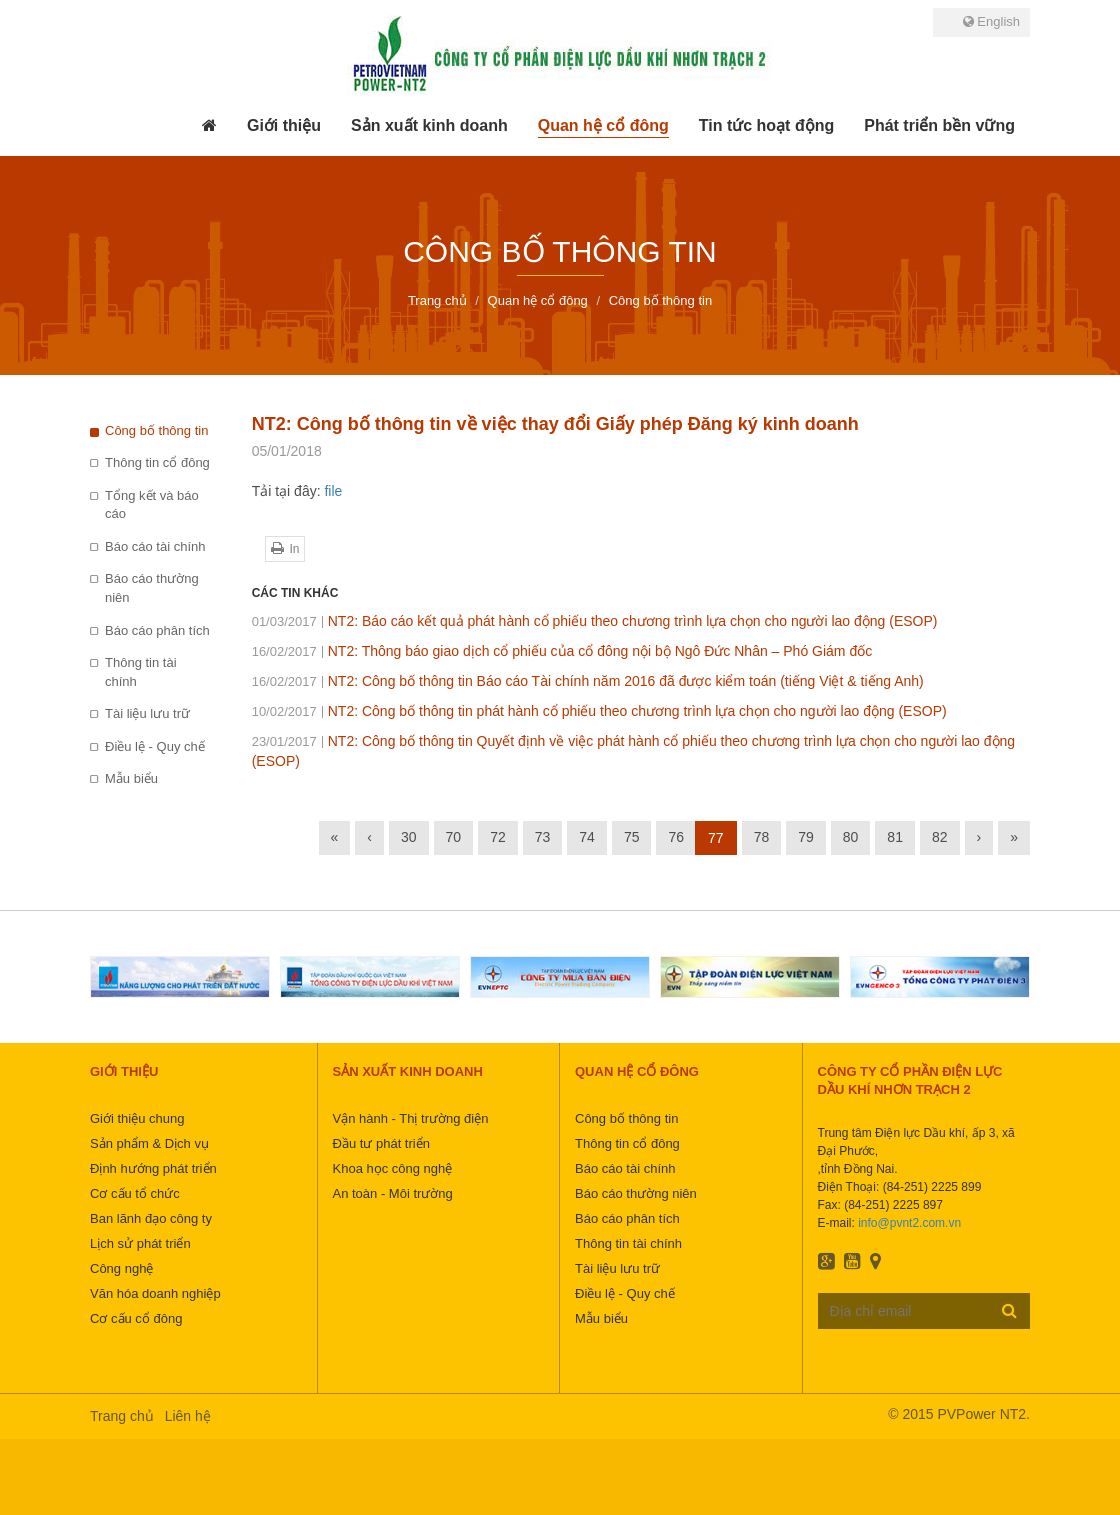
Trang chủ (122, 1416)
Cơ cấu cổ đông (136, 1318)
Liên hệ (188, 1416)
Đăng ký (1009, 1310)
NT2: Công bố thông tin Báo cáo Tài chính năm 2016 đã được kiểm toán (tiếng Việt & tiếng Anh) (588, 681)
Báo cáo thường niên (152, 588)
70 (454, 837)
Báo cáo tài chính (155, 546)
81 (895, 837)
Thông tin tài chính (141, 672)
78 (762, 837)
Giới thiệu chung (137, 1118)
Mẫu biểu (131, 778)
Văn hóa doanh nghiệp (155, 1293)
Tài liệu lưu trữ (147, 713)
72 (498, 837)
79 (806, 837)
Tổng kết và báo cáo (152, 505)
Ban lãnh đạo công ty (151, 1218)
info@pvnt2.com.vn (909, 1223)
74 (587, 837)
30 (409, 837)
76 (676, 837)
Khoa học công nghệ (393, 1168)
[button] (284, 126)
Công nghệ (121, 1268)
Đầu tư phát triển (381, 1143)
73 (543, 837)
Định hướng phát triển (153, 1168)
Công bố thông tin (156, 430)
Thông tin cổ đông (157, 462)
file (333, 491)
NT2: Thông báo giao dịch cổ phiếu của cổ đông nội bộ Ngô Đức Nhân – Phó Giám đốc (562, 651)
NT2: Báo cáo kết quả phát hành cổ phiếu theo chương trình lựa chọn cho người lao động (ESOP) (595, 621)
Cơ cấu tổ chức (135, 1193)
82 (940, 837)
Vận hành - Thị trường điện (411, 1118)
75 (632, 837)
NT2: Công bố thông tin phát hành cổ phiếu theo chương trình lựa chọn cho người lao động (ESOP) (599, 711)
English (991, 21)
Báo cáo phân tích (157, 630)
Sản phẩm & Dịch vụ (149, 1143)
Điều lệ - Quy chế (155, 746)
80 (851, 837)
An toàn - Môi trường (393, 1193)
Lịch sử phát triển (140, 1243)
